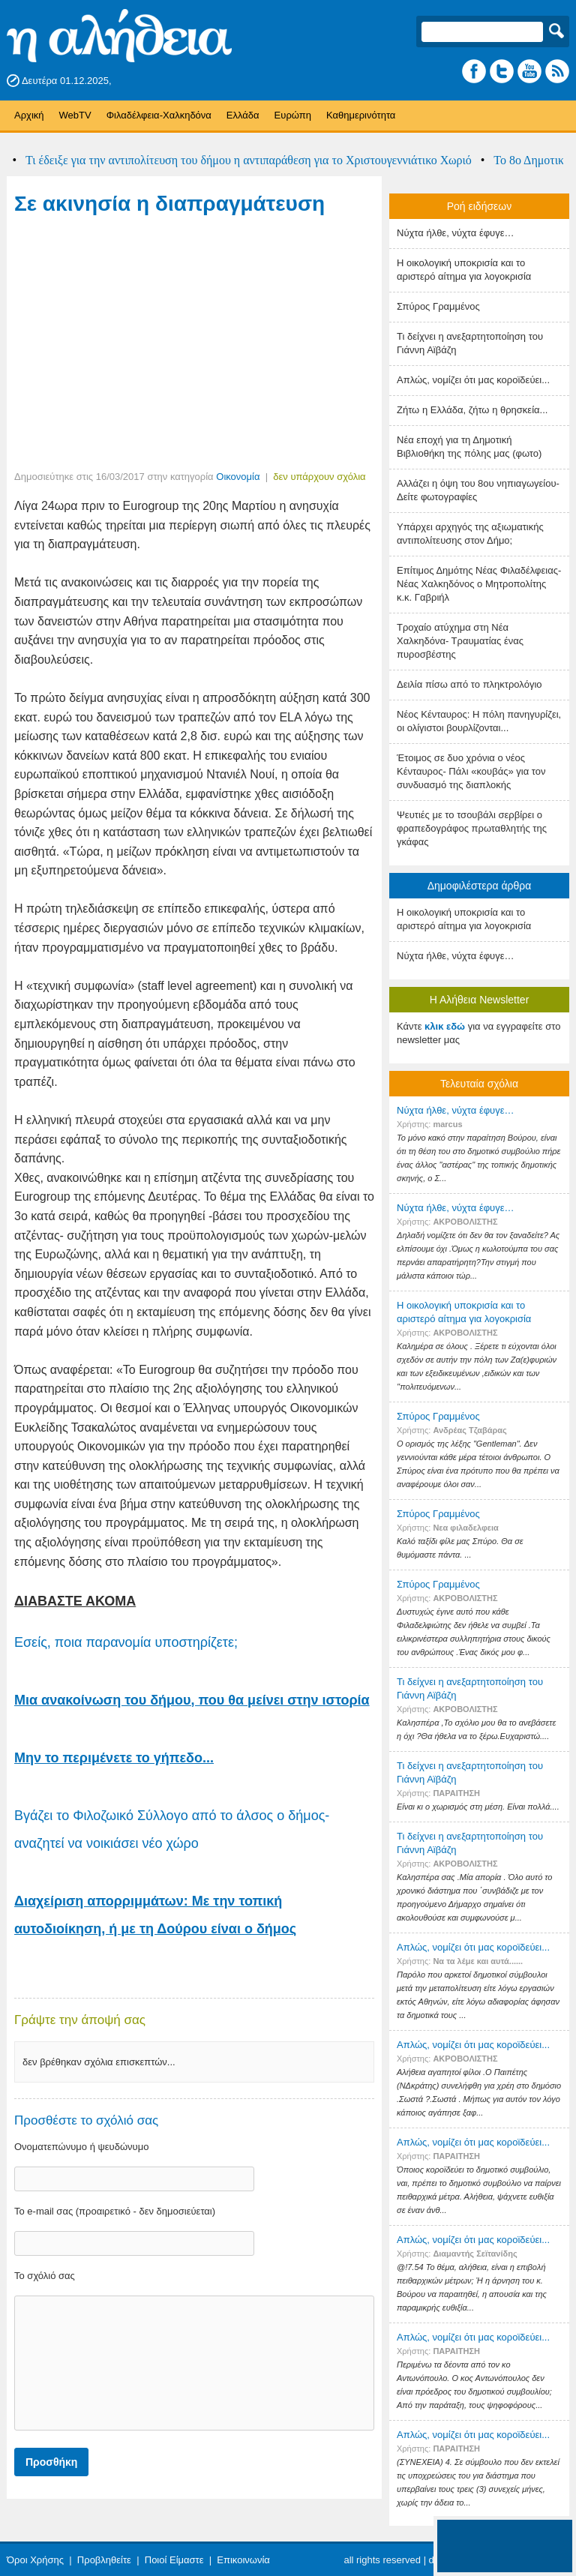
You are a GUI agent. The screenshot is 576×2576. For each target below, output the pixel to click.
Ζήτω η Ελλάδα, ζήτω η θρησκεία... (472, 409)
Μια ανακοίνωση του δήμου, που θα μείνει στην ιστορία (192, 1700)
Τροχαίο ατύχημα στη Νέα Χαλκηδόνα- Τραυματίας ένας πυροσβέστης (460, 641)
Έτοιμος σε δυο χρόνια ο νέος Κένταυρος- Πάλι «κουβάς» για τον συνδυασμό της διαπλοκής (471, 771)
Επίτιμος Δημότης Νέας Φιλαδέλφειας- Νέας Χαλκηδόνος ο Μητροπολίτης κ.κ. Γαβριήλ (479, 584)
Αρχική (29, 115)
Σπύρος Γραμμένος (438, 306)
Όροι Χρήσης (35, 2560)
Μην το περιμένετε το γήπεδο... (114, 1757)
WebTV (75, 115)
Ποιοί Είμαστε (174, 2560)
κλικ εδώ (444, 1026)
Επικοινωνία (243, 2560)
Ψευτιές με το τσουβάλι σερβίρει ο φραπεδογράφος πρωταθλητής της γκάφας (472, 828)
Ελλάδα (243, 115)
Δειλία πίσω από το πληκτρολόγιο (469, 684)
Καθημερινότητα (360, 115)
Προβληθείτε (104, 2560)
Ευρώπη (292, 115)
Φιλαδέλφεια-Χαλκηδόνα (159, 115)
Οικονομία (238, 476)
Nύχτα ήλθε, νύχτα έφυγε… (455, 232)
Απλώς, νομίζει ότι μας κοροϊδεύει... (473, 379)
